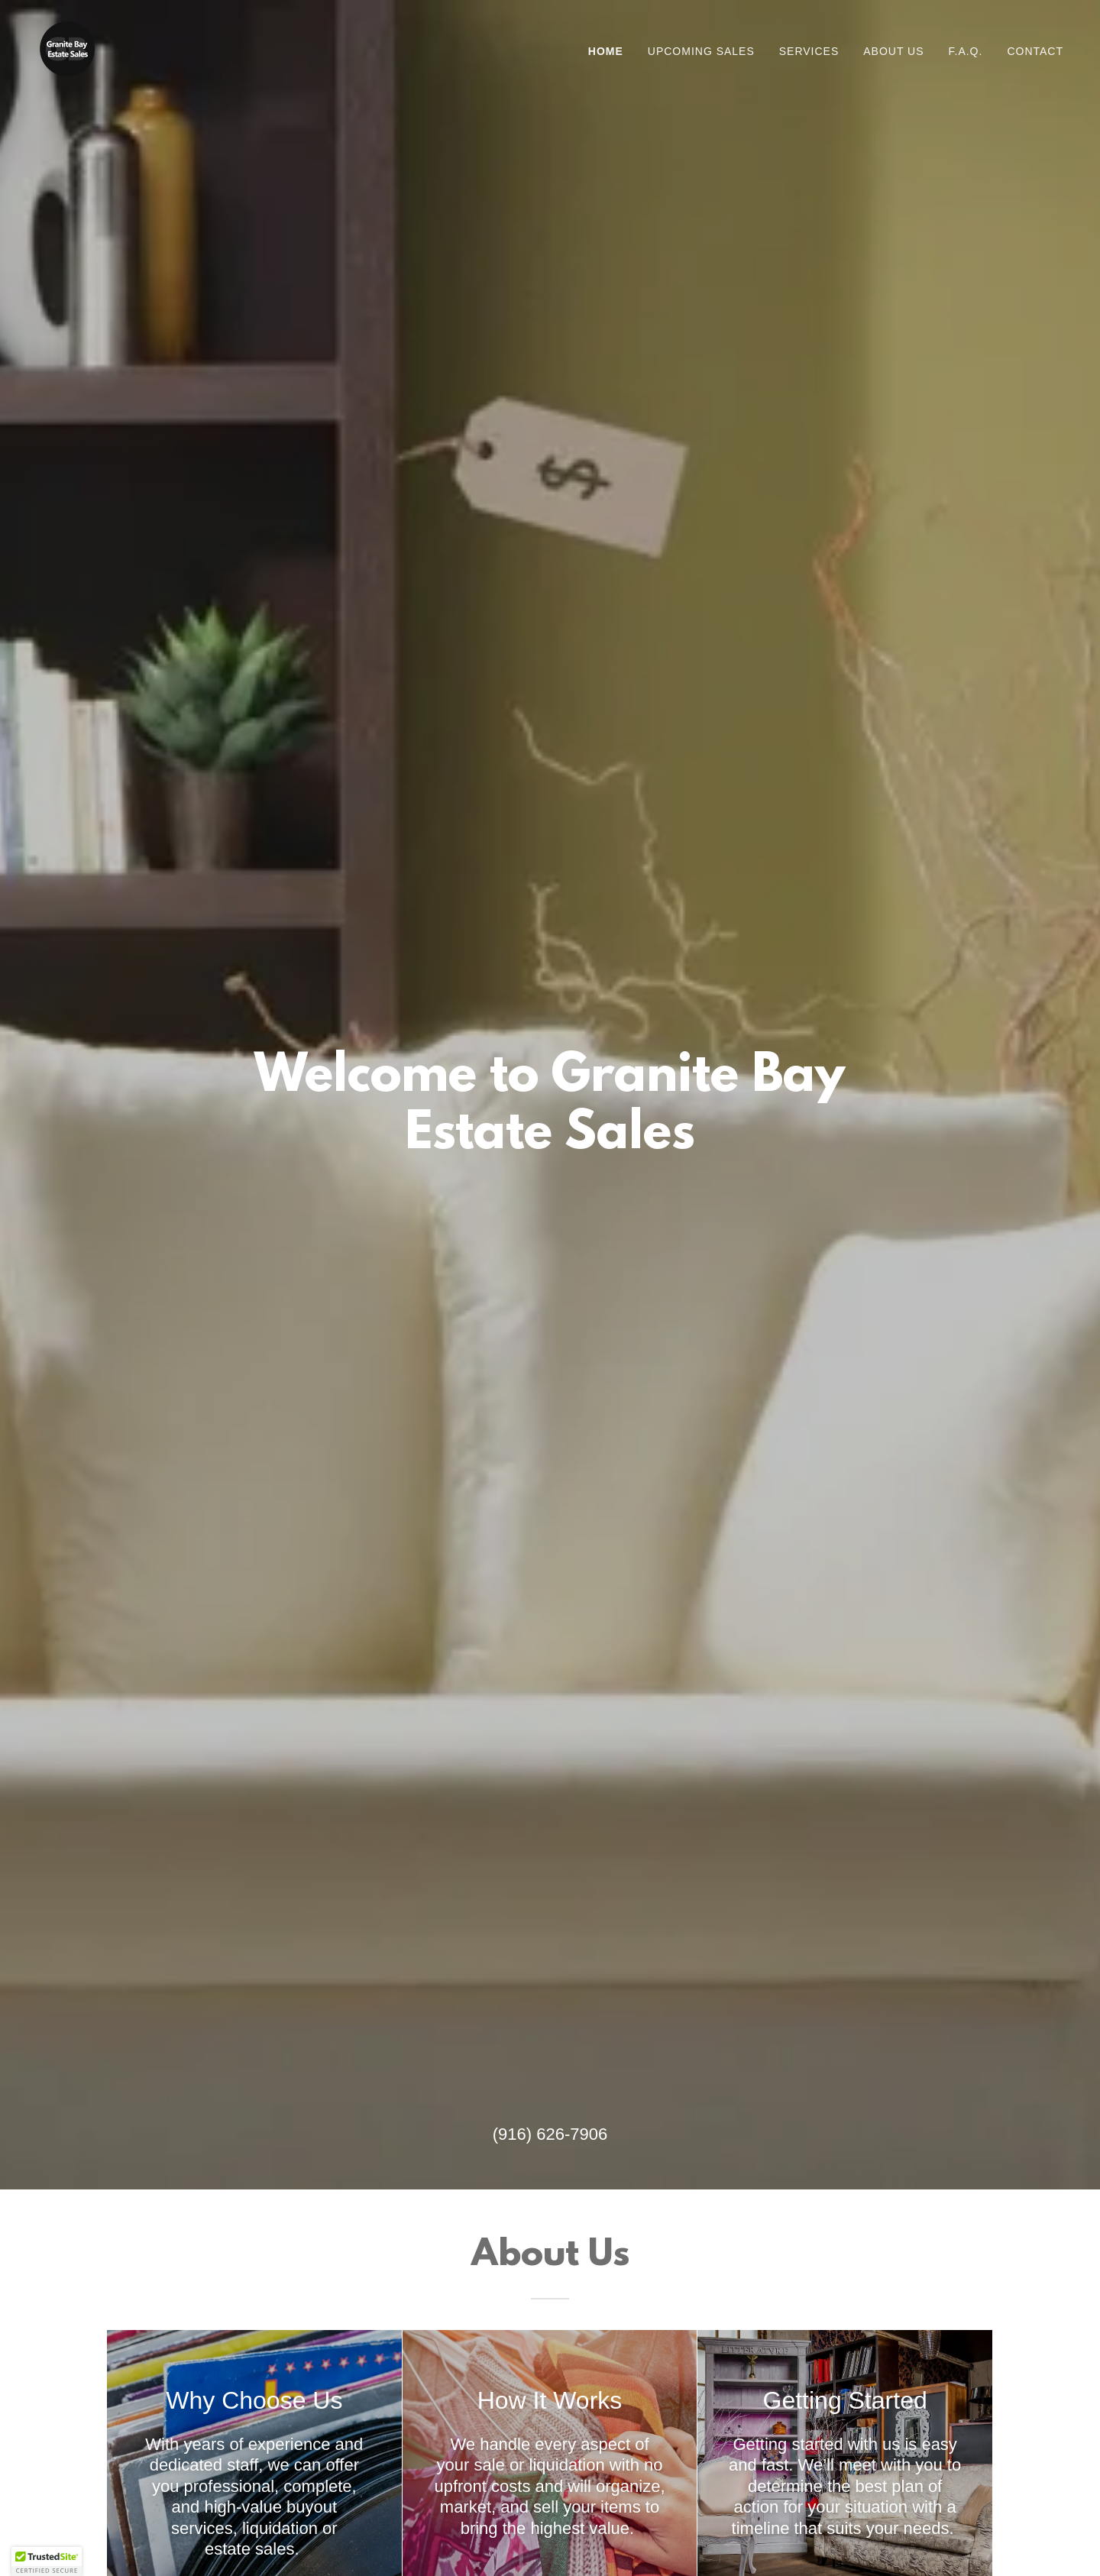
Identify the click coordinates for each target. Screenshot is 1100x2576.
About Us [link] (893, 51)
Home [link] (605, 51)
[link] (67, 47)
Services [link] (809, 51)
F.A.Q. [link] (966, 51)
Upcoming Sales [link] (701, 51)
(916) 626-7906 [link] (550, 2134)
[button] (46, 2561)
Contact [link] (1035, 51)
